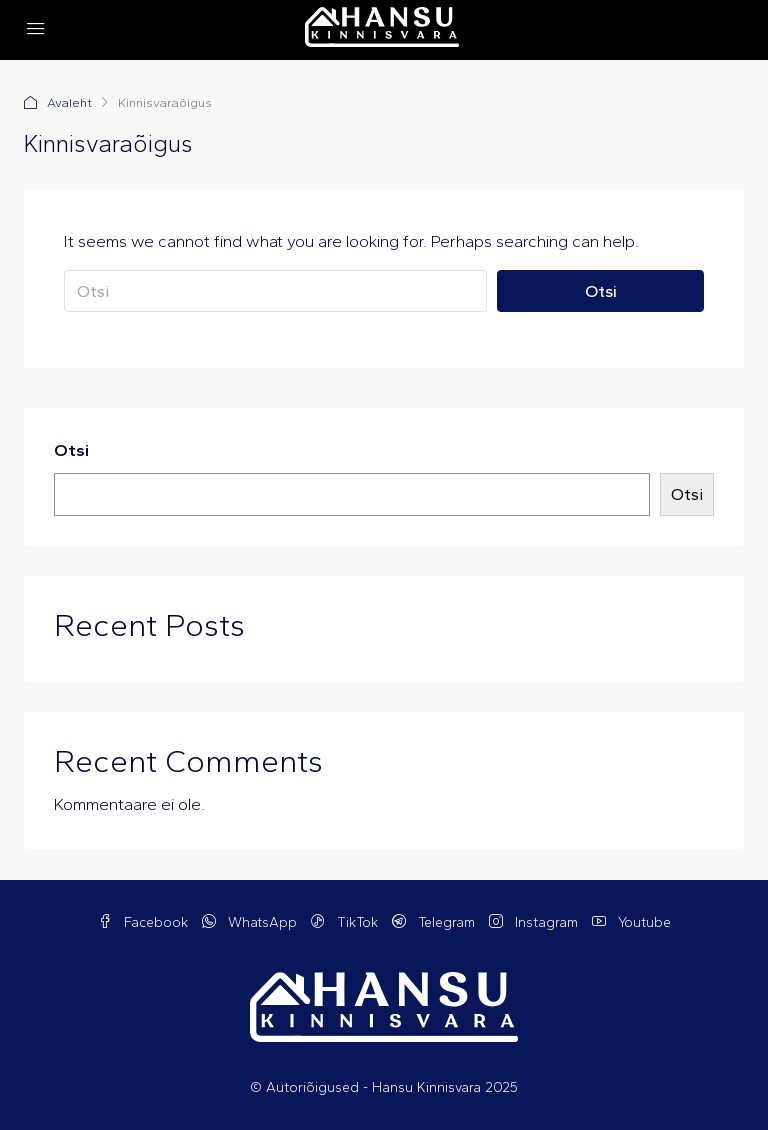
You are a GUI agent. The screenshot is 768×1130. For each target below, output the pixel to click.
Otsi (601, 291)
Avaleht (69, 102)
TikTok (346, 922)
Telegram (435, 922)
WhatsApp (251, 922)
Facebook (145, 922)
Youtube (631, 922)
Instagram (535, 922)
